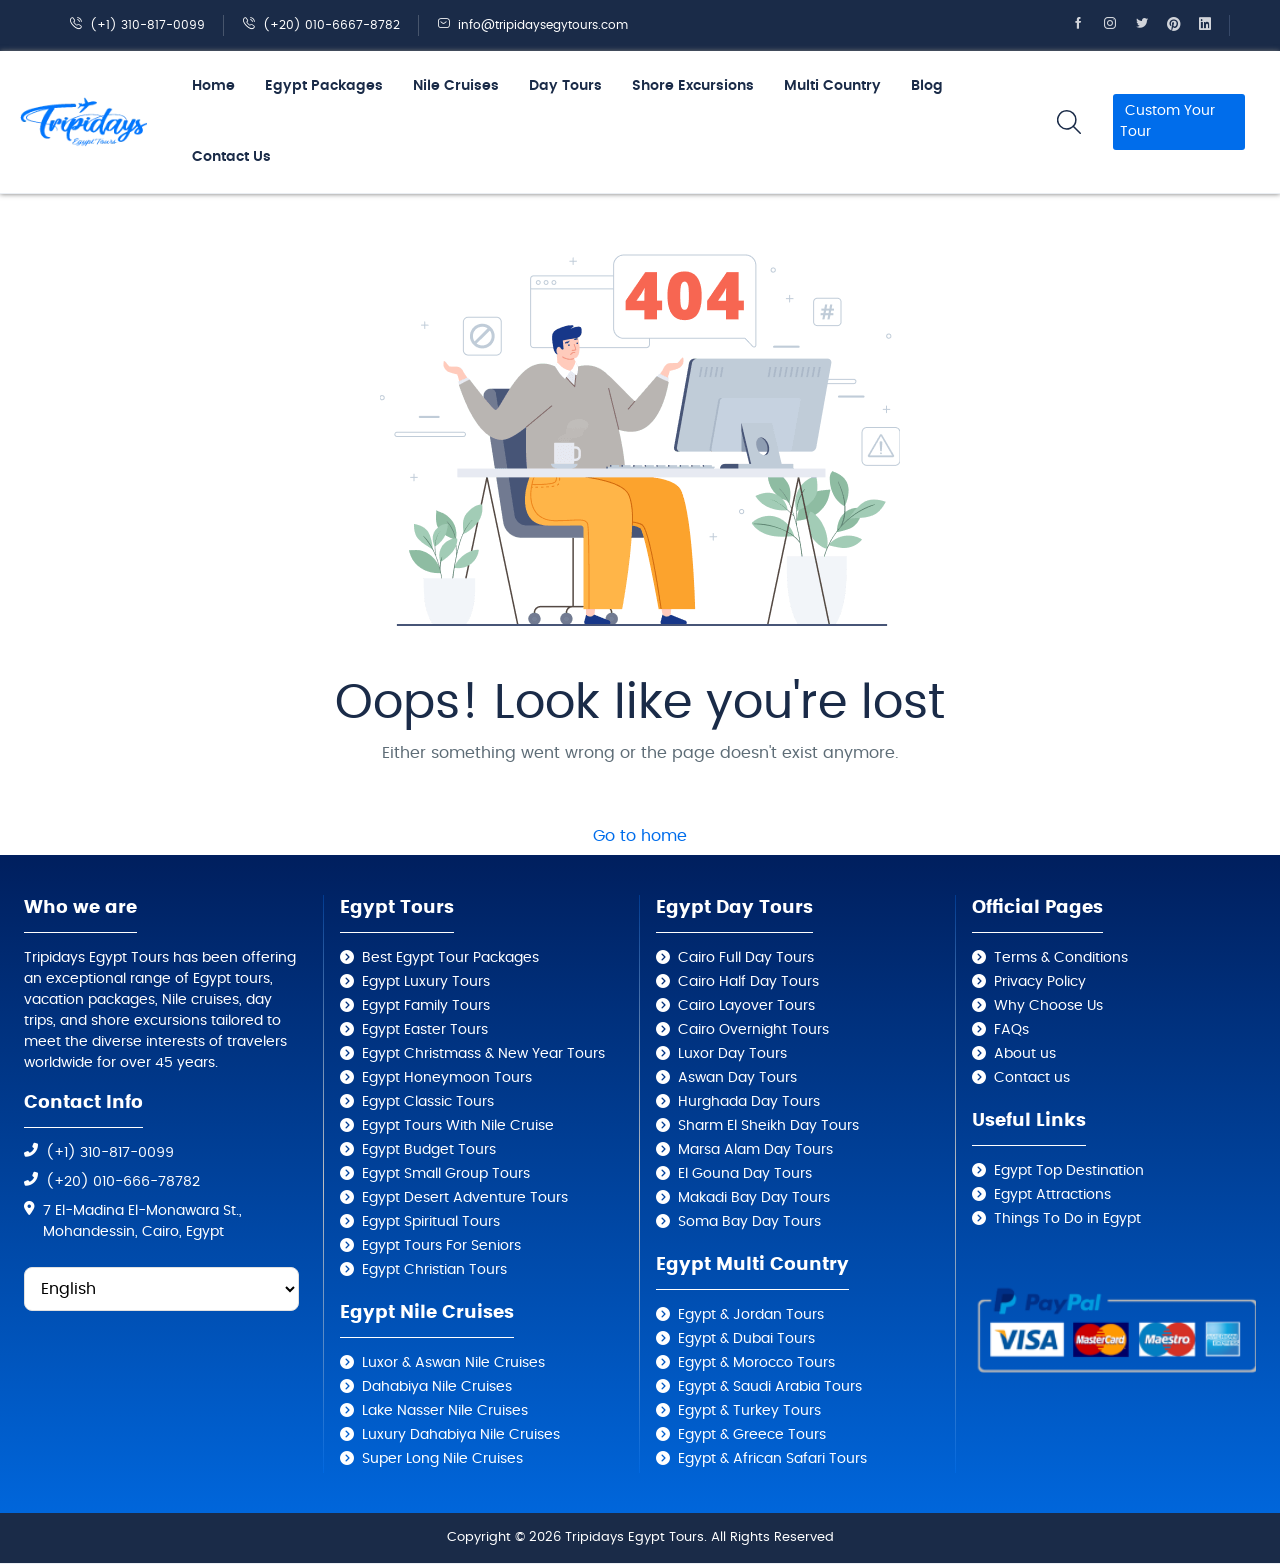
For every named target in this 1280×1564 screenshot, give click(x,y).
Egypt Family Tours (426, 1006)
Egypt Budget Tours (429, 1150)
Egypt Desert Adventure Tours (465, 1198)
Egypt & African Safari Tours (772, 1459)
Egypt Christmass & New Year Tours (483, 1054)
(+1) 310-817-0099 (137, 25)
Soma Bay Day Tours (749, 1222)
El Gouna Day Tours (745, 1174)
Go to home (640, 836)
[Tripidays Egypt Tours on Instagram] (1119, 25)
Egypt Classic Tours (428, 1102)
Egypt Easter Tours (425, 1030)
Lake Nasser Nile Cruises (445, 1411)
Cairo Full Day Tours (746, 958)
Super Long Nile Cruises (442, 1459)
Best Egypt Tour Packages (450, 958)
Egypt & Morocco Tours (756, 1363)
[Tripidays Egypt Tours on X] (1151, 25)
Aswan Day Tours (737, 1078)
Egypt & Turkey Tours (749, 1411)
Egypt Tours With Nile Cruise (458, 1126)
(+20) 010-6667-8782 (321, 25)
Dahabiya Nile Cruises (437, 1387)
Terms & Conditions (1061, 958)
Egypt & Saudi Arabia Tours (770, 1387)
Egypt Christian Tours (434, 1270)
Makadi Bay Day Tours (754, 1198)
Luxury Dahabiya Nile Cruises (461, 1435)
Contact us (1032, 1078)
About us (1025, 1054)
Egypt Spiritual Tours (431, 1222)
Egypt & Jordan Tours (751, 1315)
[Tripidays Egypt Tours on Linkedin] (1214, 25)
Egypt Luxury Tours (426, 982)
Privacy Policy (1040, 982)
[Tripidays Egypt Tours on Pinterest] (1183, 25)
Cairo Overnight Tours (753, 1030)
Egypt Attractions (1052, 1195)
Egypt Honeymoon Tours (447, 1078)
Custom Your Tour (1167, 121)
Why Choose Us (1048, 1006)
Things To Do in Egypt (1067, 1219)
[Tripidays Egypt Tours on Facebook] (1087, 25)
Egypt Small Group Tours (446, 1174)
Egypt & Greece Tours (752, 1435)
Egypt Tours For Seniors (441, 1246)
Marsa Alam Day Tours (755, 1150)
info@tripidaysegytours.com (532, 25)
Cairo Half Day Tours (748, 982)
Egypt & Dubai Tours (746, 1339)
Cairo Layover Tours (746, 1006)
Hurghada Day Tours (749, 1102)
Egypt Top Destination (1069, 1171)
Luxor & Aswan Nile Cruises (453, 1363)
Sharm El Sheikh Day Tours (768, 1126)
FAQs (1011, 1030)
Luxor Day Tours (732, 1054)
